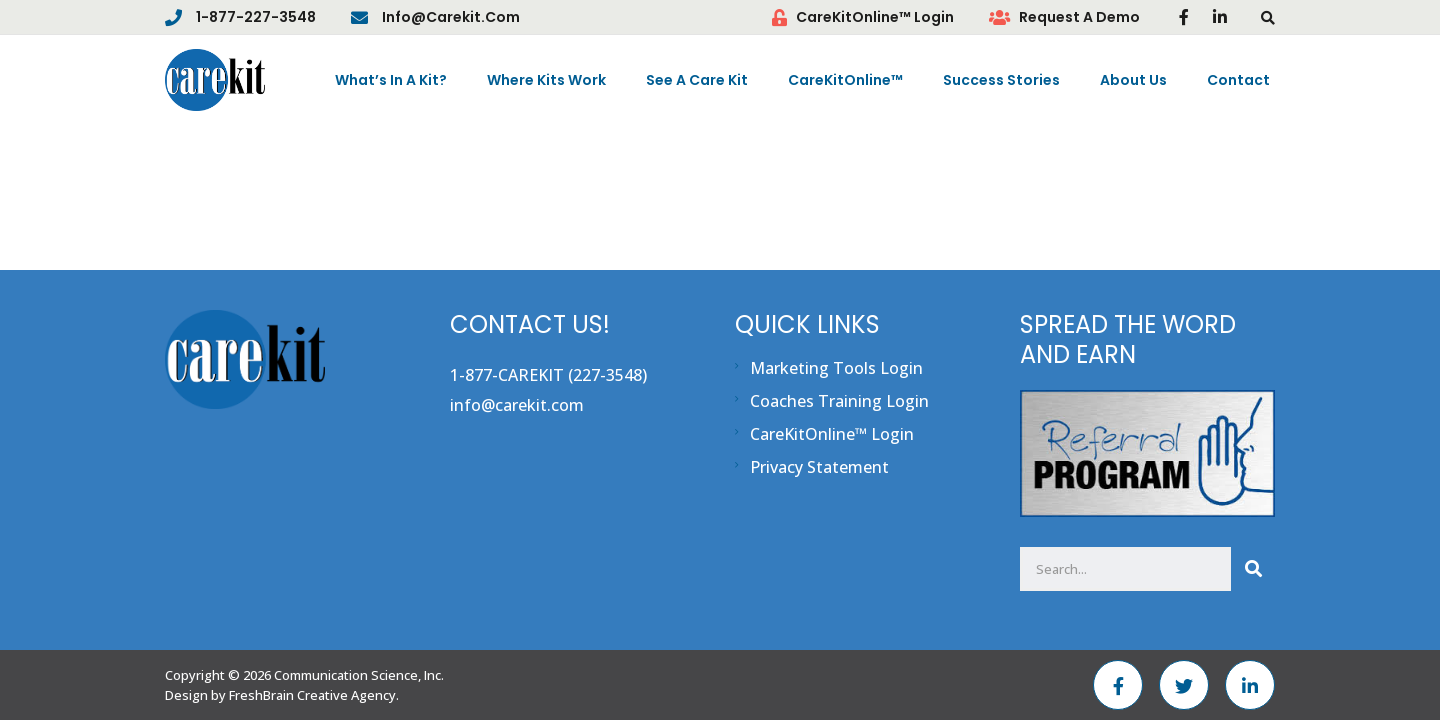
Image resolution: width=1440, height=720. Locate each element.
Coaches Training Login (839, 401)
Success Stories (1001, 80)
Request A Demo (1079, 17)
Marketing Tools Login (836, 368)
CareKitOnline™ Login (875, 17)
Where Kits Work (546, 80)
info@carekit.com (451, 17)
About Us (1133, 80)
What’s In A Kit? (391, 80)
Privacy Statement (819, 467)
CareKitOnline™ (845, 80)
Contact (1238, 80)
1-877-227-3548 (256, 17)
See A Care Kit (697, 80)
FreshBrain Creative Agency (312, 695)
